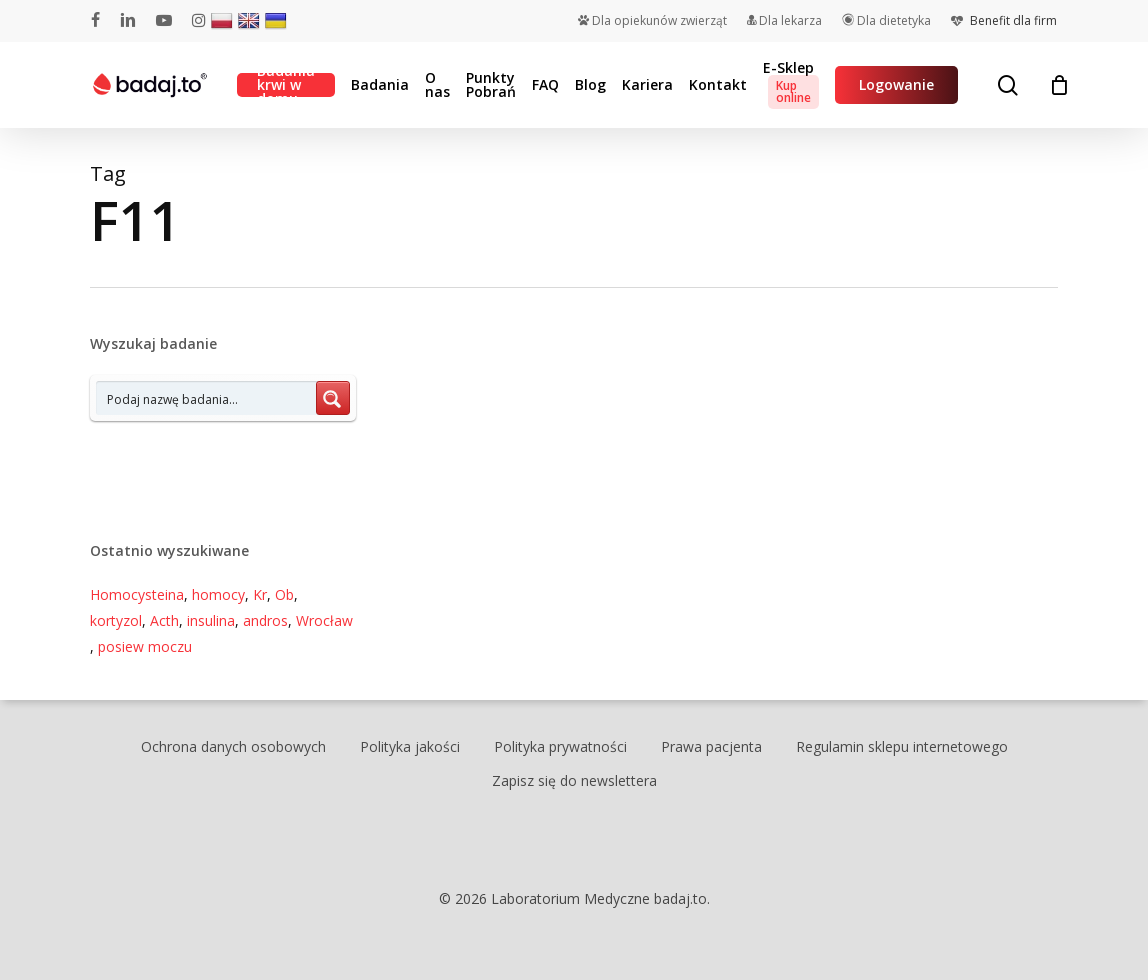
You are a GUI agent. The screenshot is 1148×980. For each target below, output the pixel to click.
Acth (164, 620)
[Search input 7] (207, 398)
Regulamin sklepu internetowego (902, 746)
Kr (260, 594)
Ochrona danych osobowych (233, 746)
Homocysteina (137, 594)
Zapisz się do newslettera (574, 780)
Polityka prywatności (560, 746)
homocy (218, 594)
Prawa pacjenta (711, 746)
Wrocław (324, 620)
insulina (211, 620)
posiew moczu (145, 646)
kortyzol (116, 620)
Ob (284, 594)
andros (265, 620)
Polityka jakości (410, 746)
